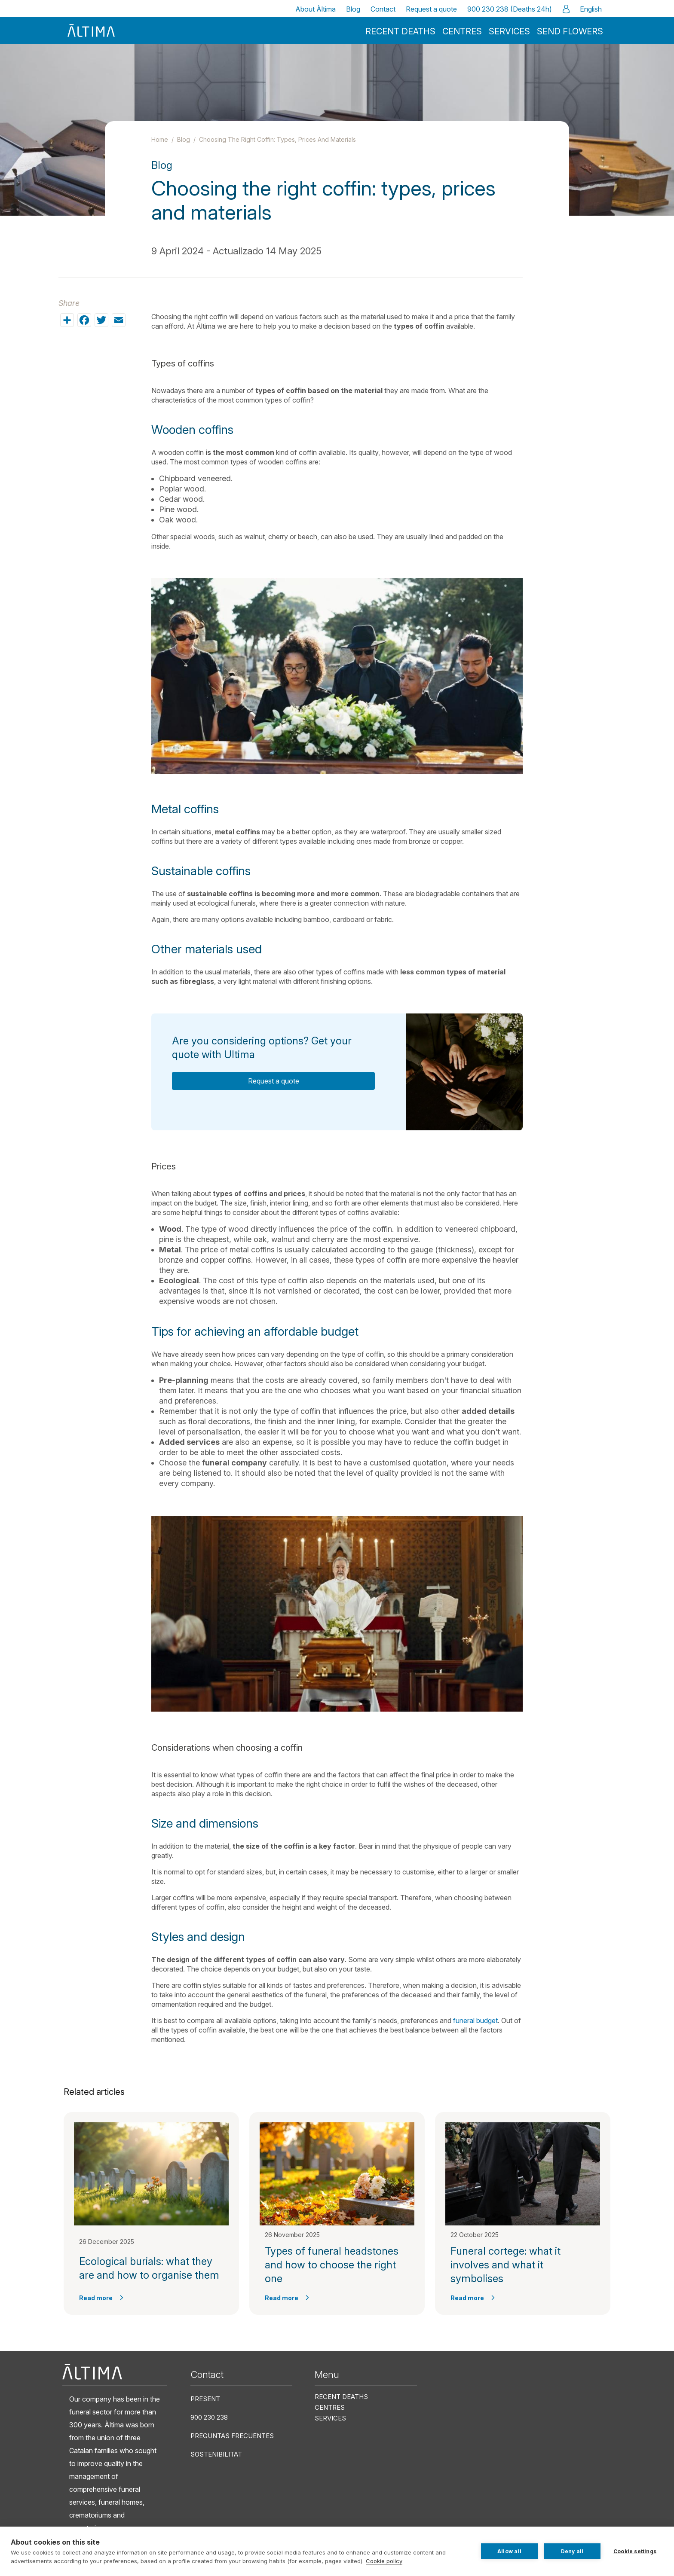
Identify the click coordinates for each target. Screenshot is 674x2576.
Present (205, 2399)
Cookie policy (384, 2561)
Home (159, 139)
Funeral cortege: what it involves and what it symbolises (505, 2265)
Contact (383, 9)
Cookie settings (634, 2551)
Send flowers (570, 31)
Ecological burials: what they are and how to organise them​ (149, 2268)
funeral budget (475, 2020)
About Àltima (315, 9)
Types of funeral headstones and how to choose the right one (331, 2265)
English (591, 9)
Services (509, 31)
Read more (96, 2297)
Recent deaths (400, 31)
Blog (353, 9)
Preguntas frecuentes (232, 2436)
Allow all (509, 2551)
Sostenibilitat (216, 2454)
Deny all (572, 2551)
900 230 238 (209, 2417)
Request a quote (431, 9)
